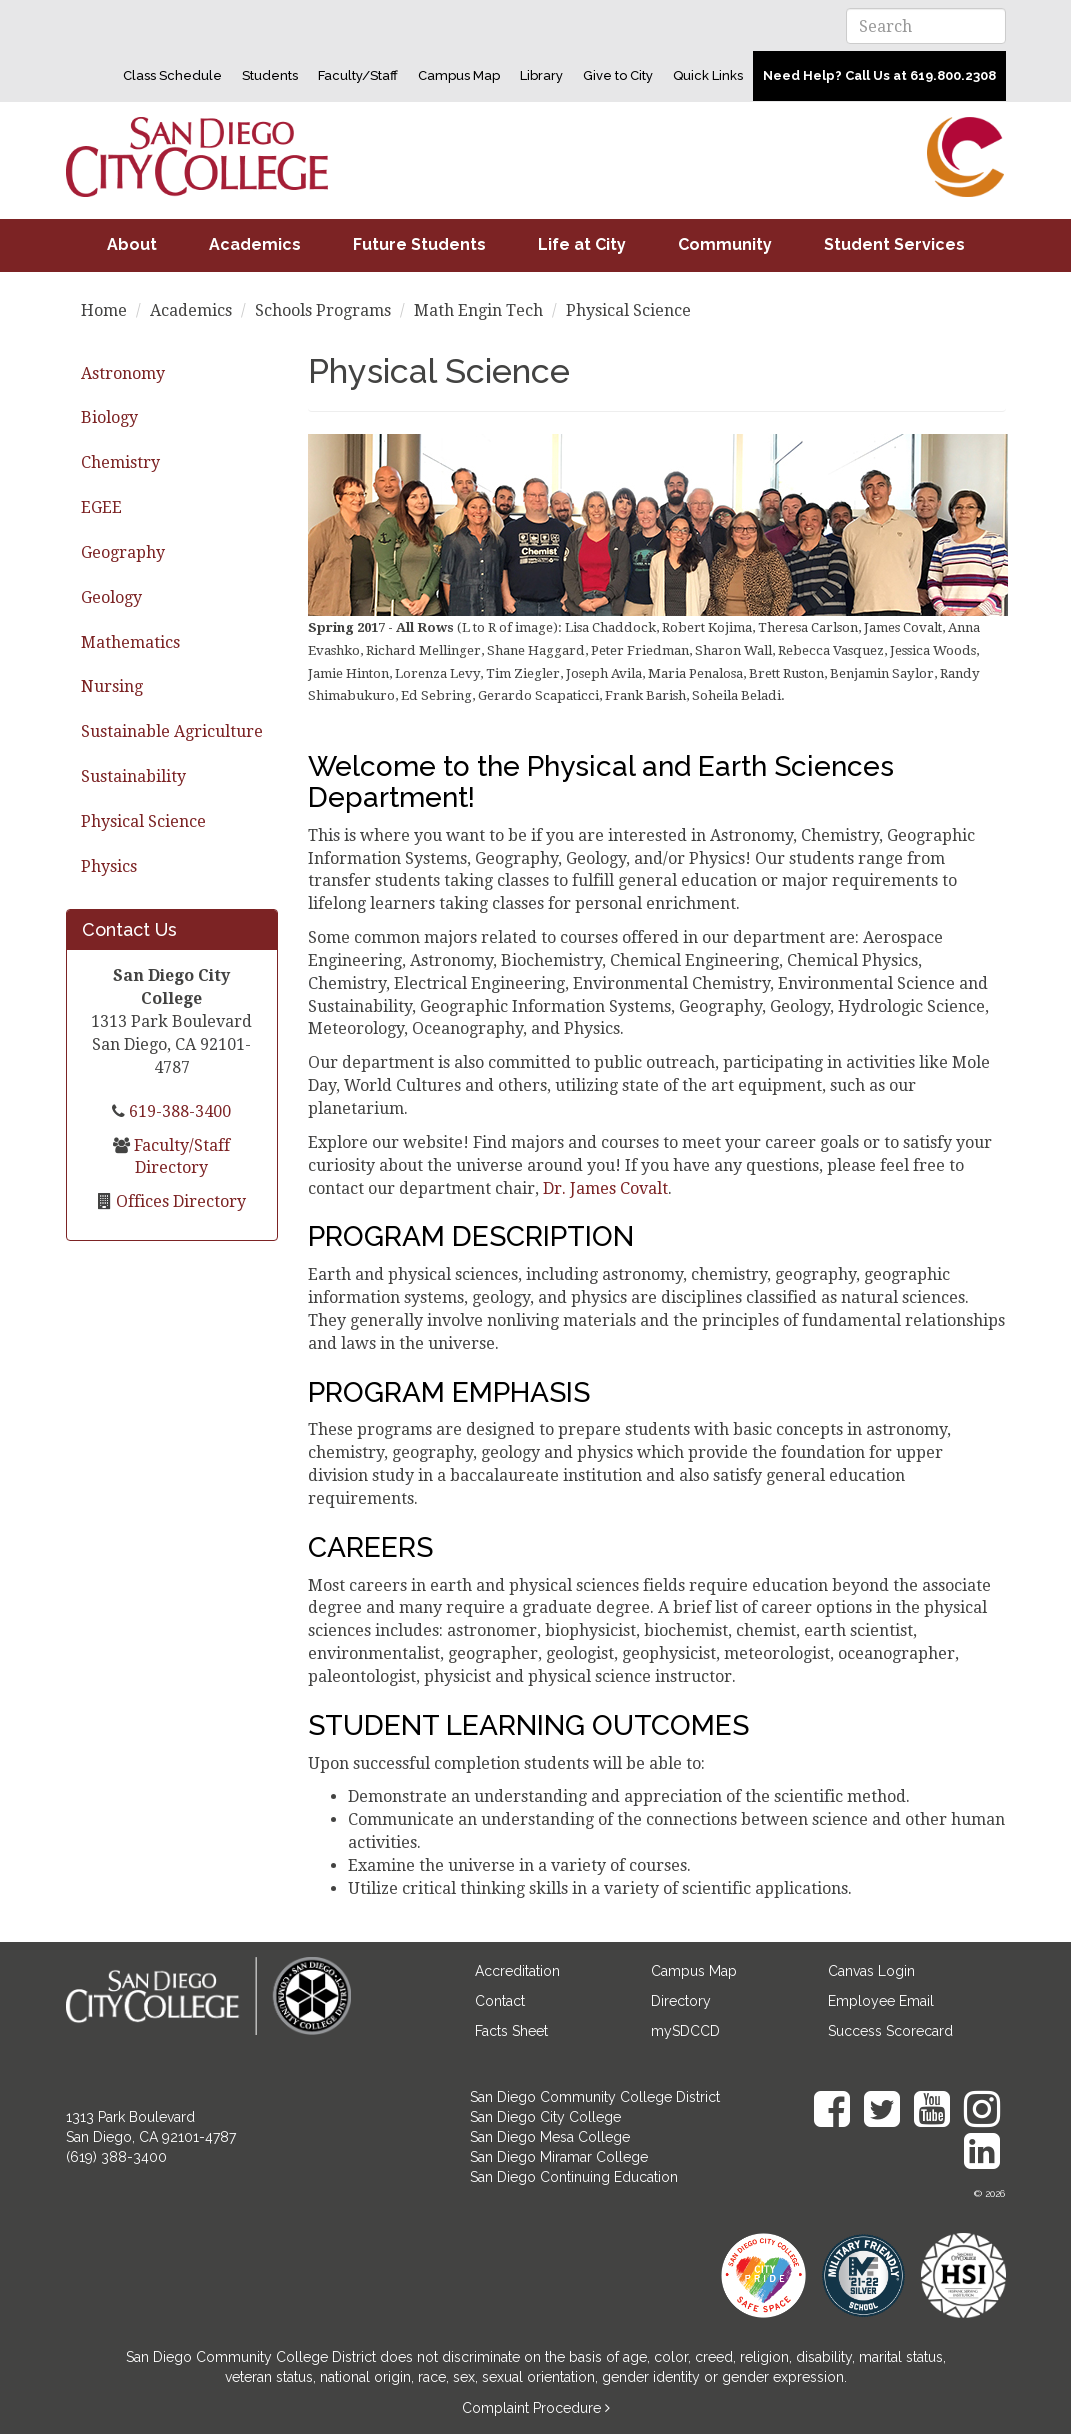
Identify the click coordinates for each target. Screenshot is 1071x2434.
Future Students (419, 244)
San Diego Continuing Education (574, 2177)
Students (270, 75)
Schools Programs (323, 310)
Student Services (894, 244)
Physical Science (143, 821)
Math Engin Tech (478, 310)
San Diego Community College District (595, 2097)
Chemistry (120, 462)
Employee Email (881, 2001)
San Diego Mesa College (550, 2137)
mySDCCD (685, 2031)
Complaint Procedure (533, 2408)
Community (725, 244)
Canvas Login (871, 1971)
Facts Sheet (511, 2031)
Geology (111, 597)
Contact (500, 2001)
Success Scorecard (890, 2031)
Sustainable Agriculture (172, 731)
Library (541, 75)
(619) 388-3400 (116, 2157)
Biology (109, 417)
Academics (255, 244)
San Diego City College (545, 2117)
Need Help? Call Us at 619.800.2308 (879, 75)
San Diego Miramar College (559, 2157)
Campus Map (459, 75)
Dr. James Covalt (605, 1188)
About (132, 244)
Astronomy (123, 373)
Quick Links (708, 75)
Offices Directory (179, 1201)
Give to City (618, 75)
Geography (123, 552)
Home (104, 310)
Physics (109, 866)
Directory (681, 2001)
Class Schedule (172, 75)
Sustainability (133, 776)
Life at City (582, 244)
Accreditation (517, 1971)
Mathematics (130, 642)
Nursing (112, 686)
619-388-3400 (178, 1111)
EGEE (101, 507)
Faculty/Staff (358, 75)
